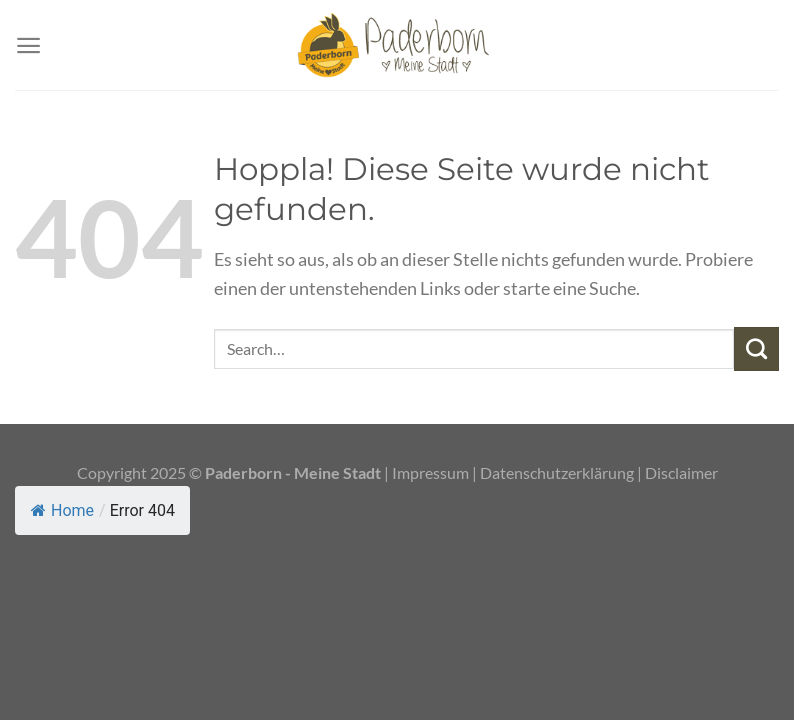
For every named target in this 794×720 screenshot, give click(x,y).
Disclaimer (681, 472)
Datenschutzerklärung (557, 472)
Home (62, 510)
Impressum (432, 472)
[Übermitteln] (756, 349)
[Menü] (28, 45)
